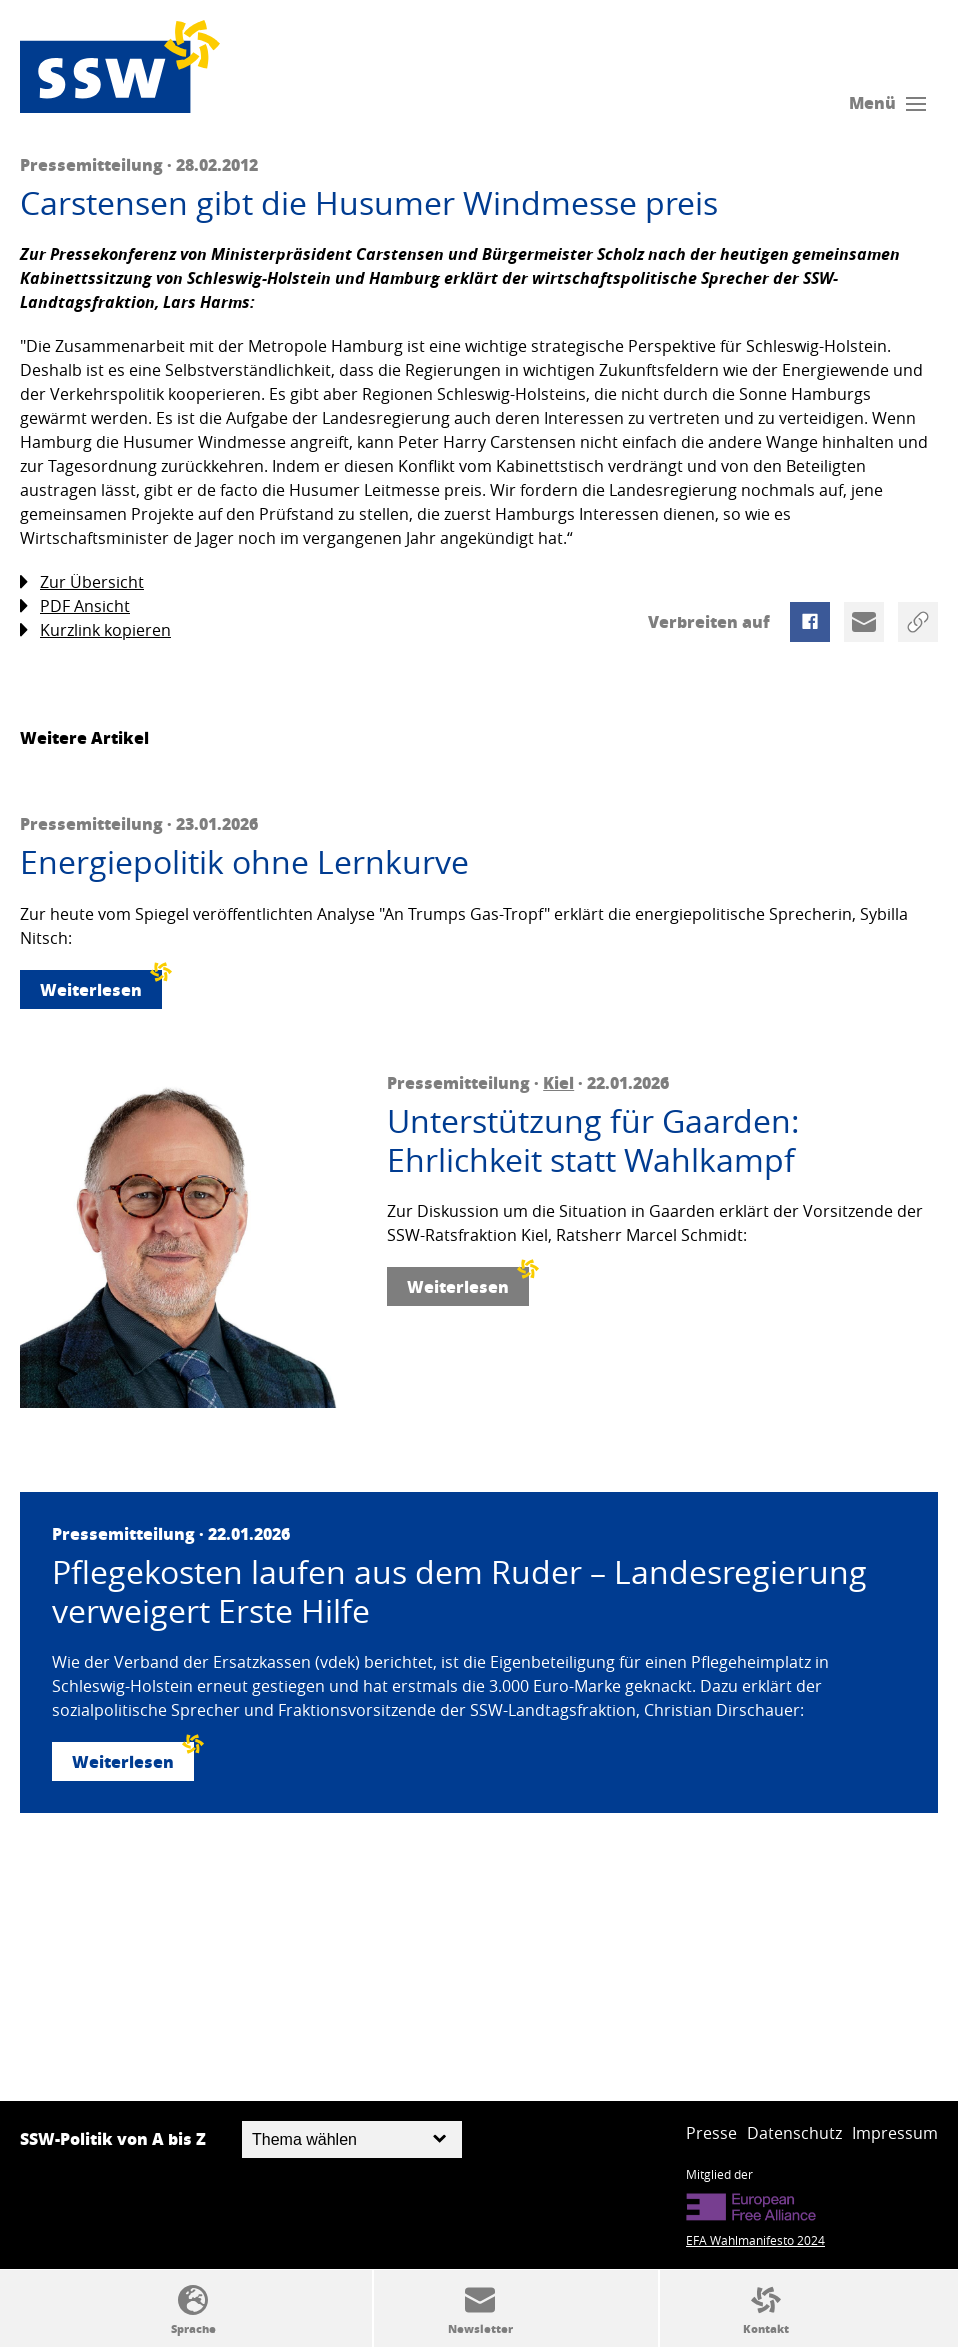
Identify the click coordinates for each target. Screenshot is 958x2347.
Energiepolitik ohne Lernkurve (244, 862)
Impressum (895, 2133)
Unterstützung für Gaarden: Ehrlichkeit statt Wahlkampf (593, 1140)
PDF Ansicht (75, 606)
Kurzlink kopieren (95, 630)
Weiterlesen (101, 985)
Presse (711, 2133)
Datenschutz (794, 2133)
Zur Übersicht (82, 582)
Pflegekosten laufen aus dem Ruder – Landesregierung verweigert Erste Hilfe (459, 1591)
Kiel (558, 1082)
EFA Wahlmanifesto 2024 (755, 2240)
